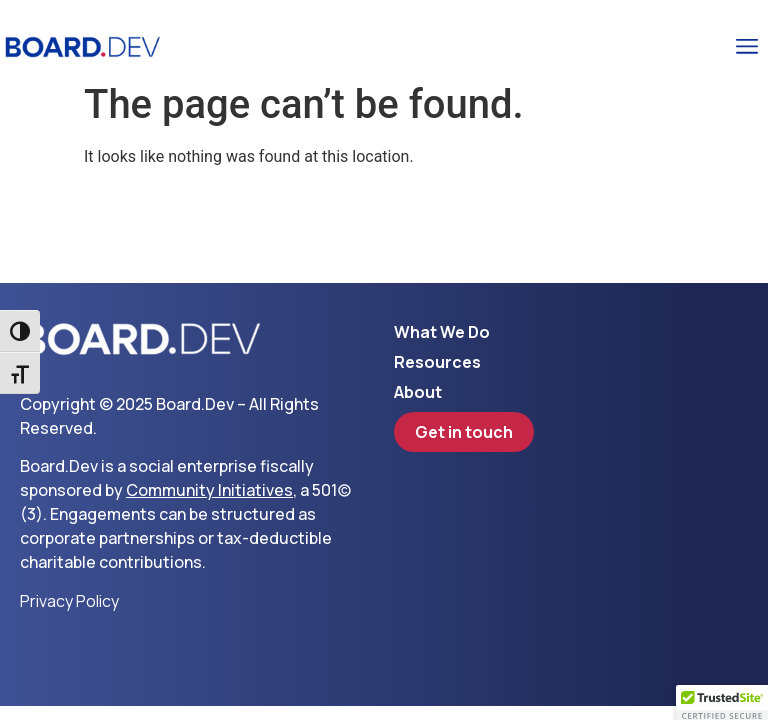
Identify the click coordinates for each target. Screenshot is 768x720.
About (418, 392)
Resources (437, 362)
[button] (746, 46)
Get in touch (464, 432)
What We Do (442, 332)
